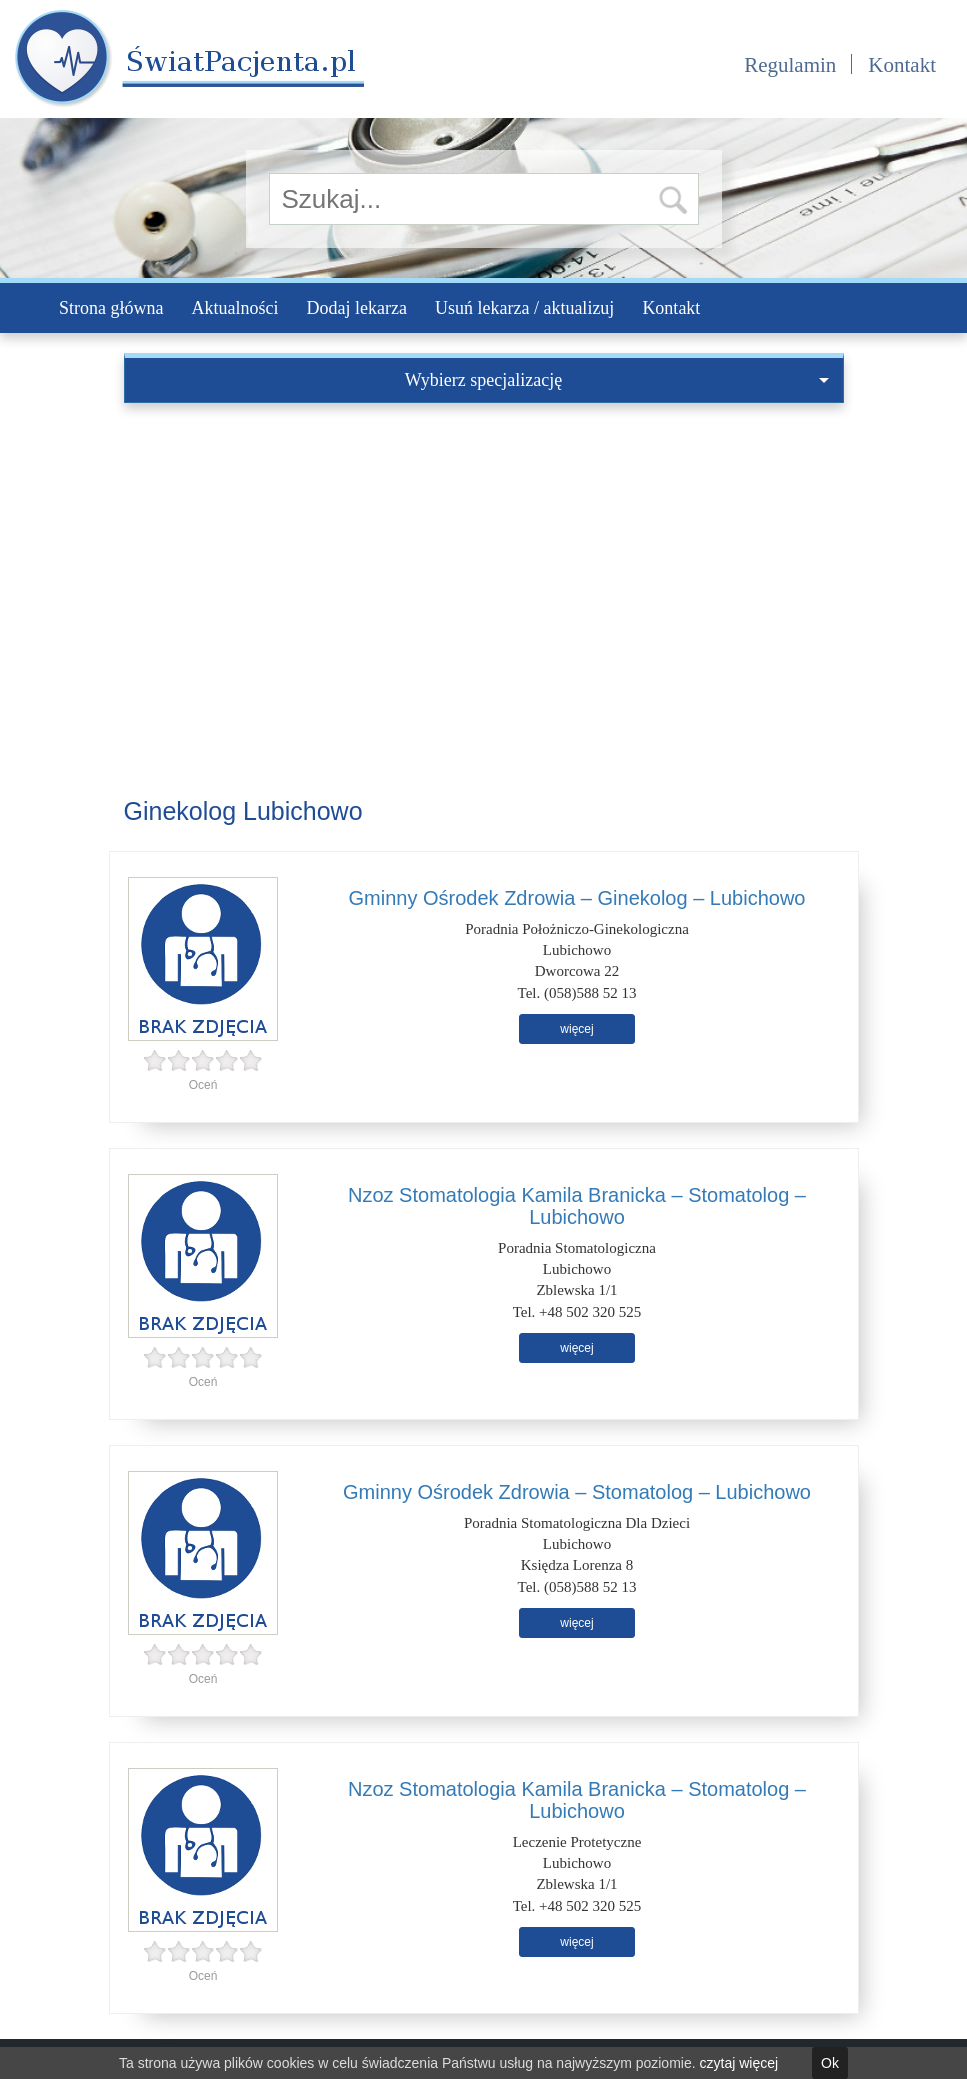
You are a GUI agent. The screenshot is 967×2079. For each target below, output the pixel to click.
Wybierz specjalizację (617, 380)
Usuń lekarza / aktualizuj (524, 308)
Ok (830, 2063)
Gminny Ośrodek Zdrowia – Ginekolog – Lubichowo (577, 898)
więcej (576, 1029)
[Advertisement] (484, 553)
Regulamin (790, 65)
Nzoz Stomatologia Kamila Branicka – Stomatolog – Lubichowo (577, 1206)
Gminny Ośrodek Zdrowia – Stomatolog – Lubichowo (577, 1492)
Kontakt (902, 65)
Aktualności (234, 308)
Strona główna (111, 308)
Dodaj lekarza (356, 308)
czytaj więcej (739, 2063)
